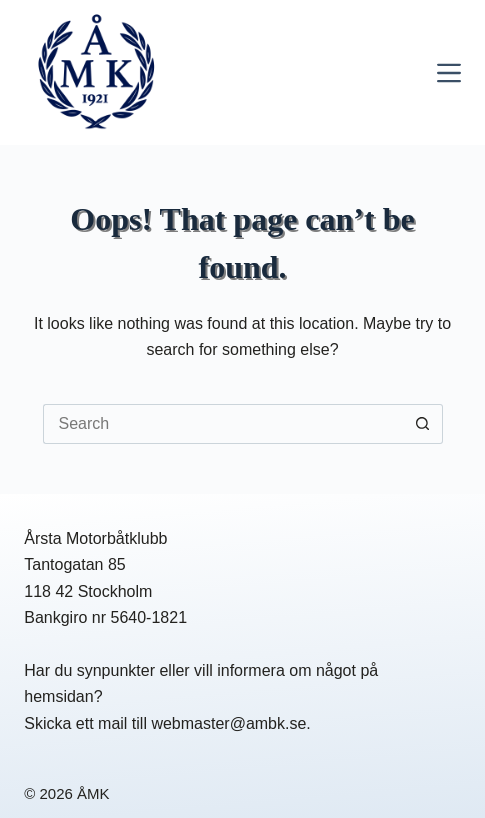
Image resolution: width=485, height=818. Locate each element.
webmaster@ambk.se (228, 723)
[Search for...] (223, 424)
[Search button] (423, 424)
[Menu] (449, 73)
